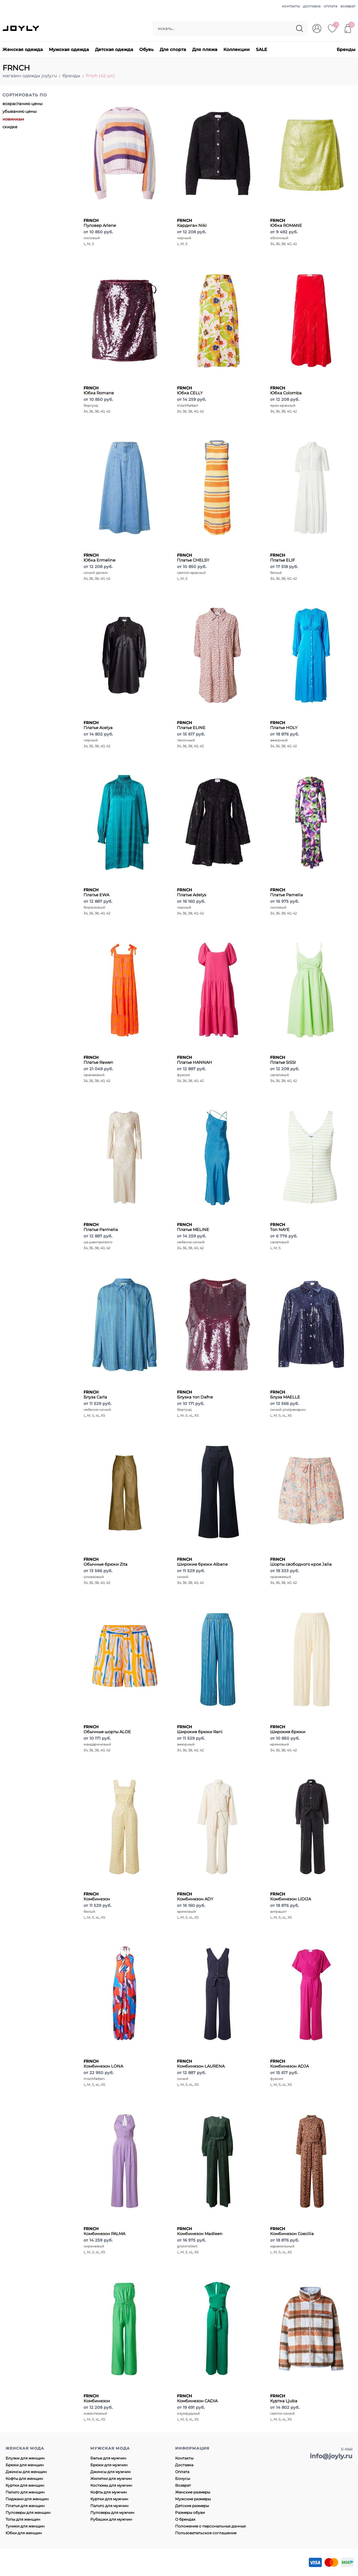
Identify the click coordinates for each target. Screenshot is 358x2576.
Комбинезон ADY (195, 1896)
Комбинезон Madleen (199, 2231)
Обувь (146, 49)
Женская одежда (22, 49)
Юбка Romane (99, 390)
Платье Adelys (191, 892)
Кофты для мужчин (108, 2492)
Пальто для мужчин (109, 2505)
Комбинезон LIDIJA (290, 1896)
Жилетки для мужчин (111, 2478)
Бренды (346, 49)
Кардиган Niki (192, 223)
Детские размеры (192, 2505)
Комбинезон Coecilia (292, 2231)
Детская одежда (114, 49)
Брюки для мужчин (108, 2465)
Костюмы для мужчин (111, 2485)
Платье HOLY (283, 725)
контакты (291, 6)
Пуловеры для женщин (28, 2512)
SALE (261, 49)
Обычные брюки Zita (105, 1562)
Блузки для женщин (25, 2458)
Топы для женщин (23, 2519)
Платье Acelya (98, 725)
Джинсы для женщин (26, 2471)
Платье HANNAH (194, 1060)
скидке (9, 126)
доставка (312, 6)
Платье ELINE (191, 725)
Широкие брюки (287, 1729)
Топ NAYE (280, 1227)
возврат (348, 6)
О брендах (185, 2519)
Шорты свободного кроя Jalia (301, 1562)
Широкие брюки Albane (202, 1562)
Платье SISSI (283, 1060)
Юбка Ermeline (99, 557)
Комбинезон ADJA (289, 2064)
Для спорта (173, 49)
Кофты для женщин (24, 2478)
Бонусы (182, 2478)
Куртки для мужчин (109, 2499)
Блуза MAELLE (285, 1394)
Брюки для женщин (25, 2465)
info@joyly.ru (331, 2456)
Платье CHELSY (193, 557)
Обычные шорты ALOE (107, 1729)
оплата (330, 6)
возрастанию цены (22, 103)
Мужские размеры (193, 2499)
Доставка (184, 2465)
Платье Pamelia (286, 892)
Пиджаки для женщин (27, 2499)
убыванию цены (19, 111)
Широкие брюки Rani (199, 1729)
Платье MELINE (193, 1227)
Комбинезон (97, 1896)
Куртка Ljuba (283, 2398)
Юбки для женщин (24, 2533)
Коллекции (236, 49)
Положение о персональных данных (210, 2526)
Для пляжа (204, 49)
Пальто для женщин (25, 2492)
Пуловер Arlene (100, 223)
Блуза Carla (95, 1394)
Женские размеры (192, 2492)
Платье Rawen (98, 1060)
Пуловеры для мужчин (112, 2512)
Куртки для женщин (25, 2485)
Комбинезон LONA (103, 2064)
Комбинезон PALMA (104, 2231)
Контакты (184, 2458)
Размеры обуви (190, 2512)
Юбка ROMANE (286, 223)
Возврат (183, 2485)
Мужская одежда (69, 49)
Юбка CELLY (190, 390)
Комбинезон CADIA (197, 2398)
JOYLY (21, 28)
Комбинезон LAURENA (201, 2064)
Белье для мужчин (108, 2458)
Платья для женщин (25, 2505)
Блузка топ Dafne (195, 1394)
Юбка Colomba (286, 390)
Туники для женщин (25, 2526)
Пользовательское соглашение (205, 2533)
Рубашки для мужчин (111, 2519)
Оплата (182, 2471)
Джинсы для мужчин (110, 2471)
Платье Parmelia (101, 1227)
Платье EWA (96, 892)
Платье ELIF (282, 557)
